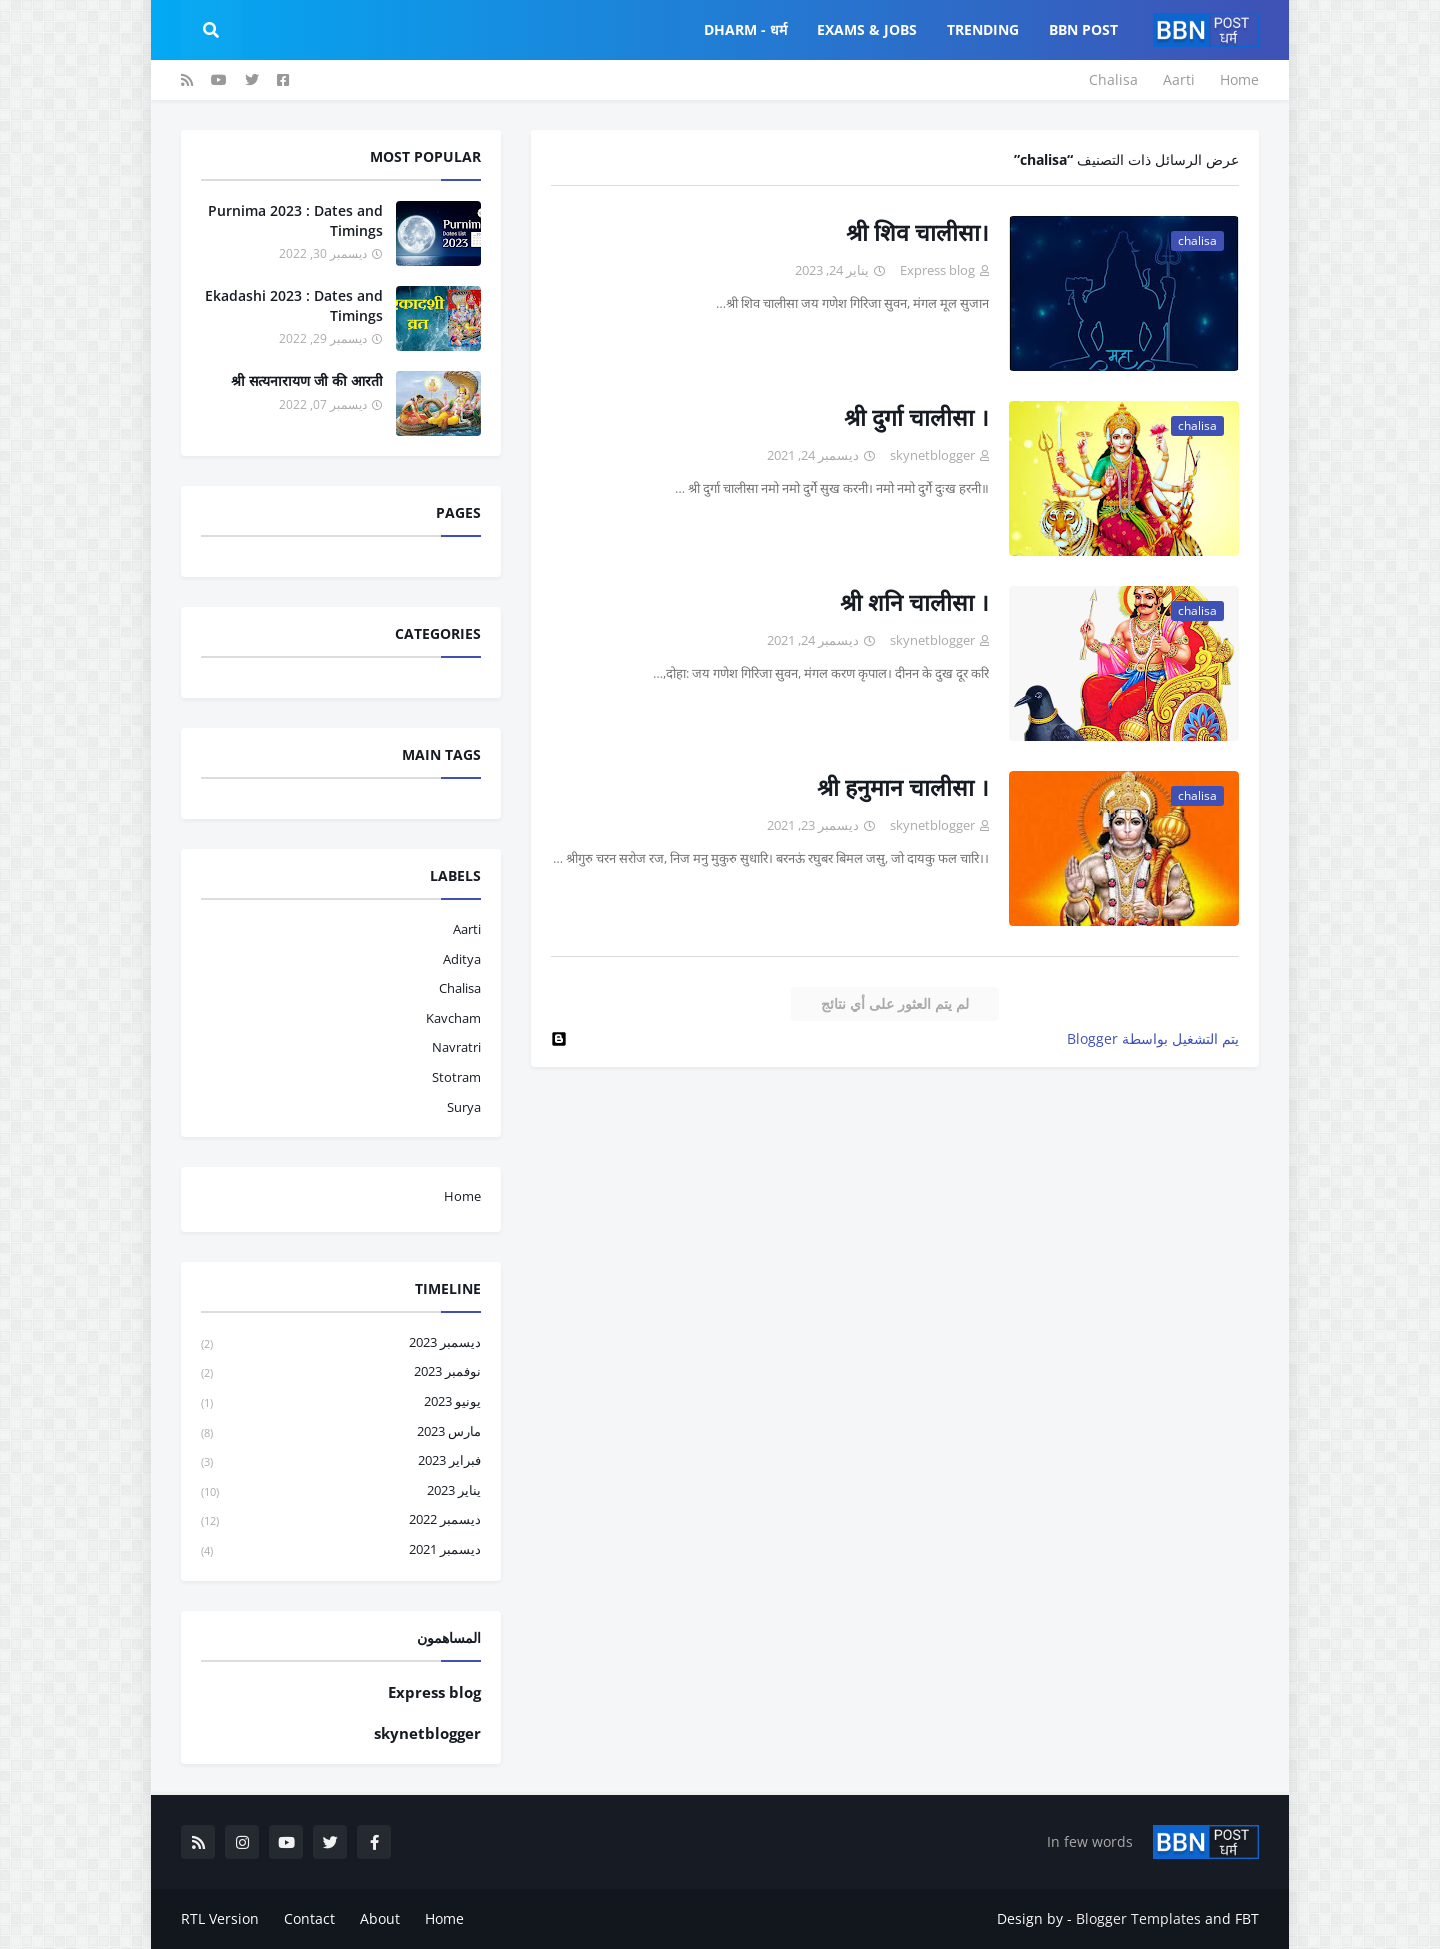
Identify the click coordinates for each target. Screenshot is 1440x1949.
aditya (462, 959)
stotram (456, 1077)
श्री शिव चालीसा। (917, 232)
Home (1239, 79)
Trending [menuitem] (983, 29)
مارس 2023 (341, 1432)
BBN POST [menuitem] (1083, 29)
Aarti (1179, 79)
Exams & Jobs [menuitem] (867, 29)
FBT (1247, 1918)
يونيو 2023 (341, 1402)
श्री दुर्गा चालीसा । (916, 417)
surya (464, 1107)
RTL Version (220, 1918)
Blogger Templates (1138, 1918)
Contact (309, 1918)
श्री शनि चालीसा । (914, 602)
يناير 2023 (341, 1491)
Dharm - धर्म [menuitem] (745, 29)
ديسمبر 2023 (341, 1343)
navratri (456, 1047)
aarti (467, 929)
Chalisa (1113, 79)
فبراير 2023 (341, 1461)
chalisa (460, 988)
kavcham (453, 1018)
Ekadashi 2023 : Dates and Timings (294, 305)
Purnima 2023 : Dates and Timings (295, 220)
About (380, 1918)
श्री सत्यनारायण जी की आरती (307, 380)
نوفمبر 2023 (341, 1372)
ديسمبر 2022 (341, 1520)
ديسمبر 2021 (341, 1550)
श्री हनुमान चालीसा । (903, 787)
